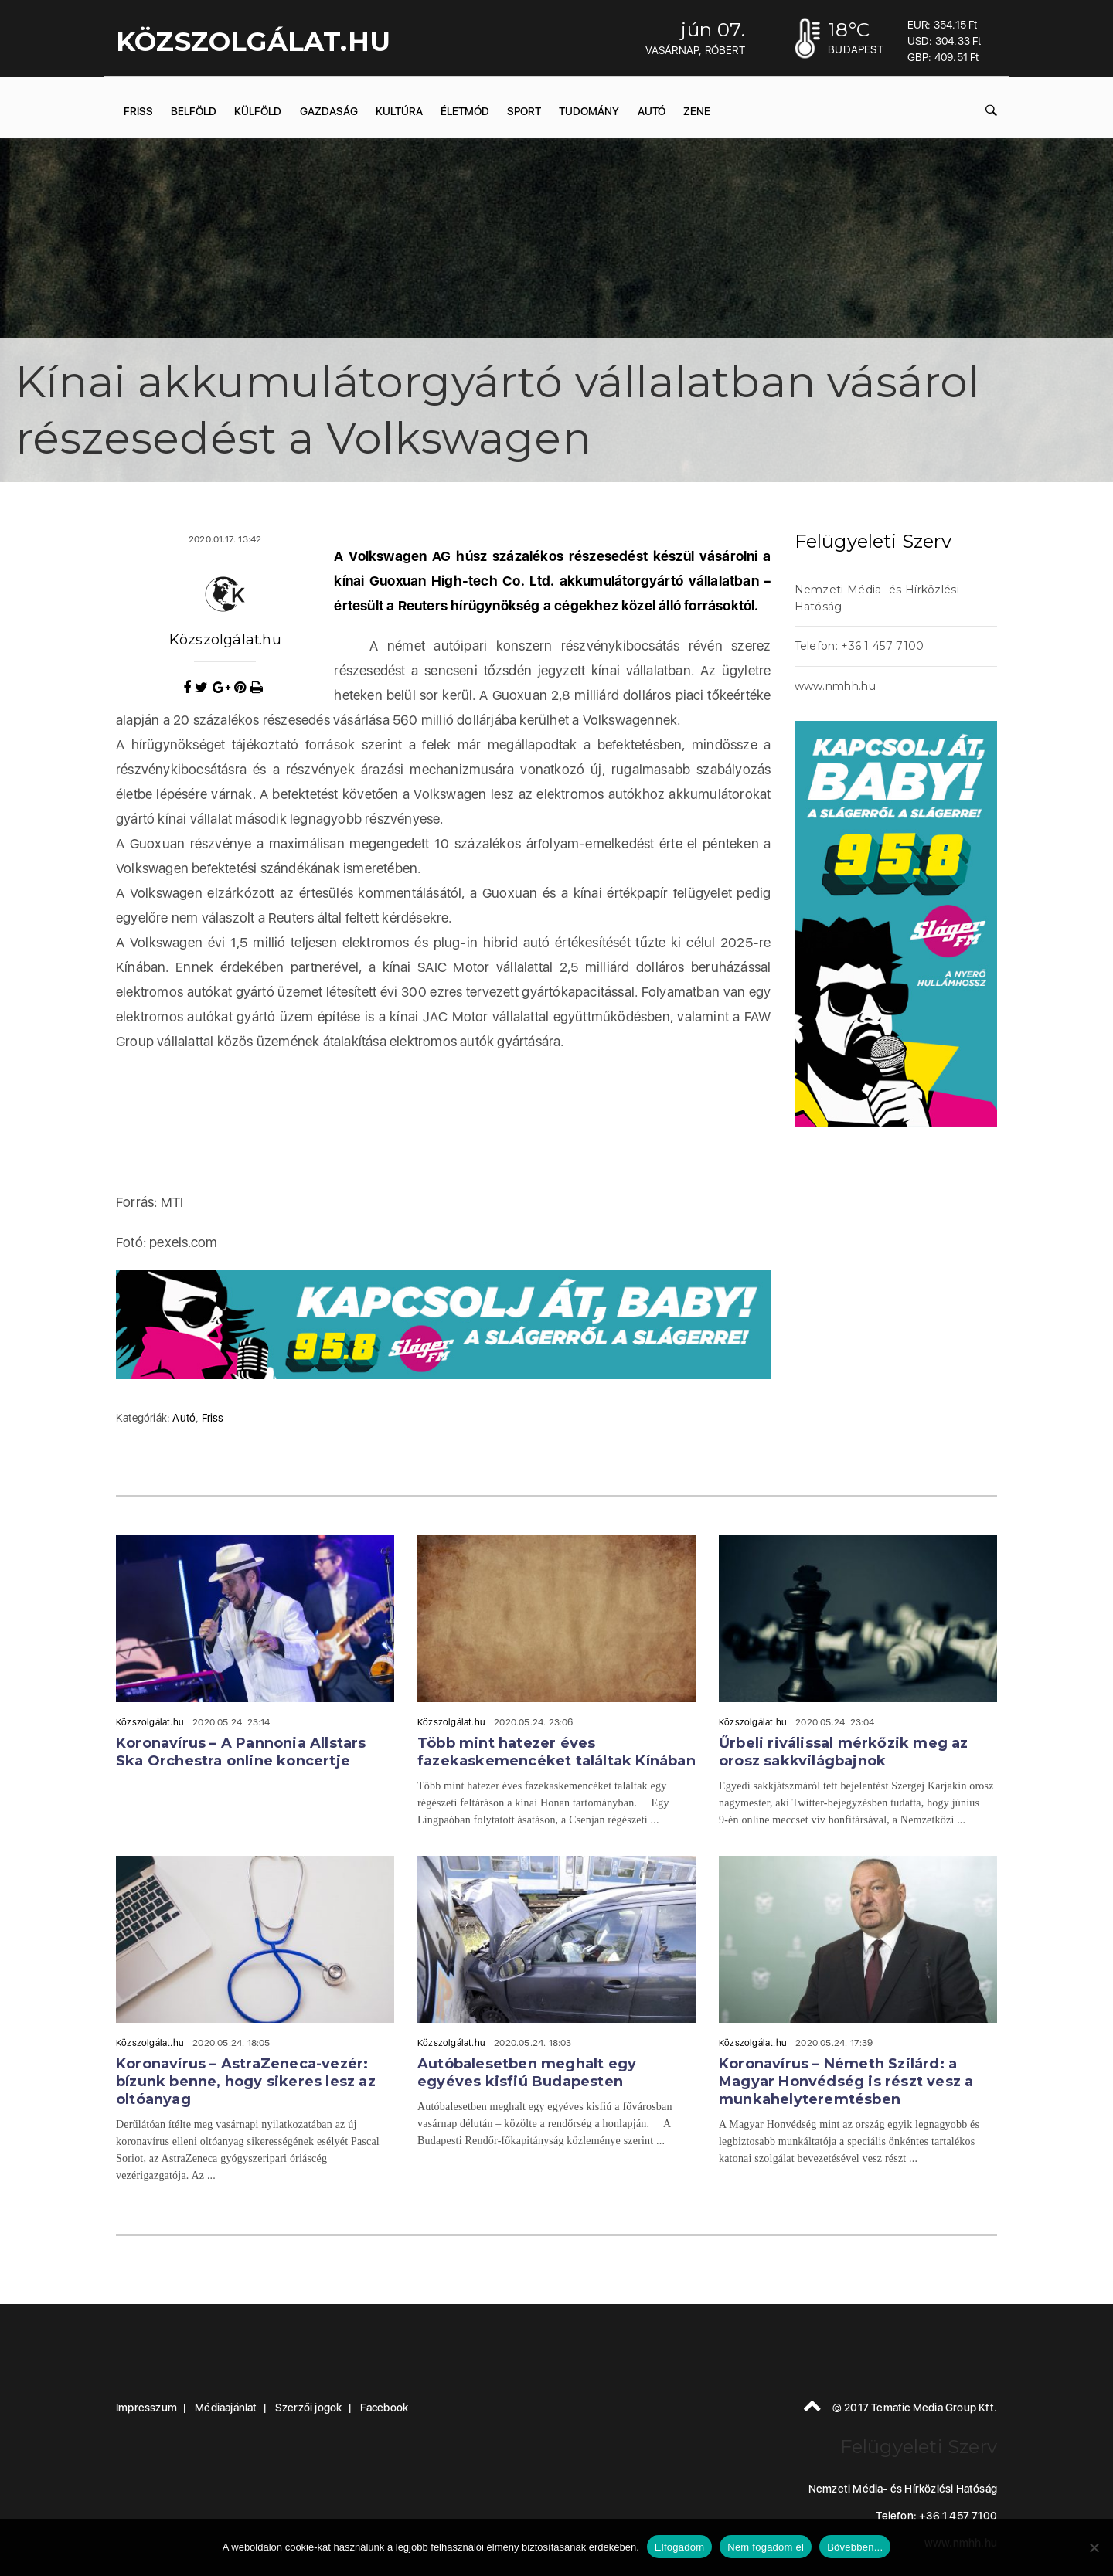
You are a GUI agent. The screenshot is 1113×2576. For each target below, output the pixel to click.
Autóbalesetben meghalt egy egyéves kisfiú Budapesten (526, 2072)
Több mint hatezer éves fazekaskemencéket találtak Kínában (556, 1752)
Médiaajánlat (226, 2407)
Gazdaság (329, 111)
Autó (651, 111)
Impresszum (146, 2407)
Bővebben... (855, 2547)
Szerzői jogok (308, 2407)
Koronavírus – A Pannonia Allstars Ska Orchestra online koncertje (241, 1752)
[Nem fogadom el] (1093, 2547)
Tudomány (589, 111)
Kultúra (399, 111)
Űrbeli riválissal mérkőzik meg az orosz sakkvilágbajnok (843, 1752)
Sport (524, 111)
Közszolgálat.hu (225, 639)
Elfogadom (679, 2547)
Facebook (384, 2407)
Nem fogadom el (765, 2547)
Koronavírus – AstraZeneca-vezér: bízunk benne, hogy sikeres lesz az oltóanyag (246, 2081)
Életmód (465, 111)
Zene (696, 111)
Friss (138, 111)
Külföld (257, 111)
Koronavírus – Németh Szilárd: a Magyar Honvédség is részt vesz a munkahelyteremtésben (846, 2081)
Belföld (193, 111)
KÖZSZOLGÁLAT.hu (253, 42)
